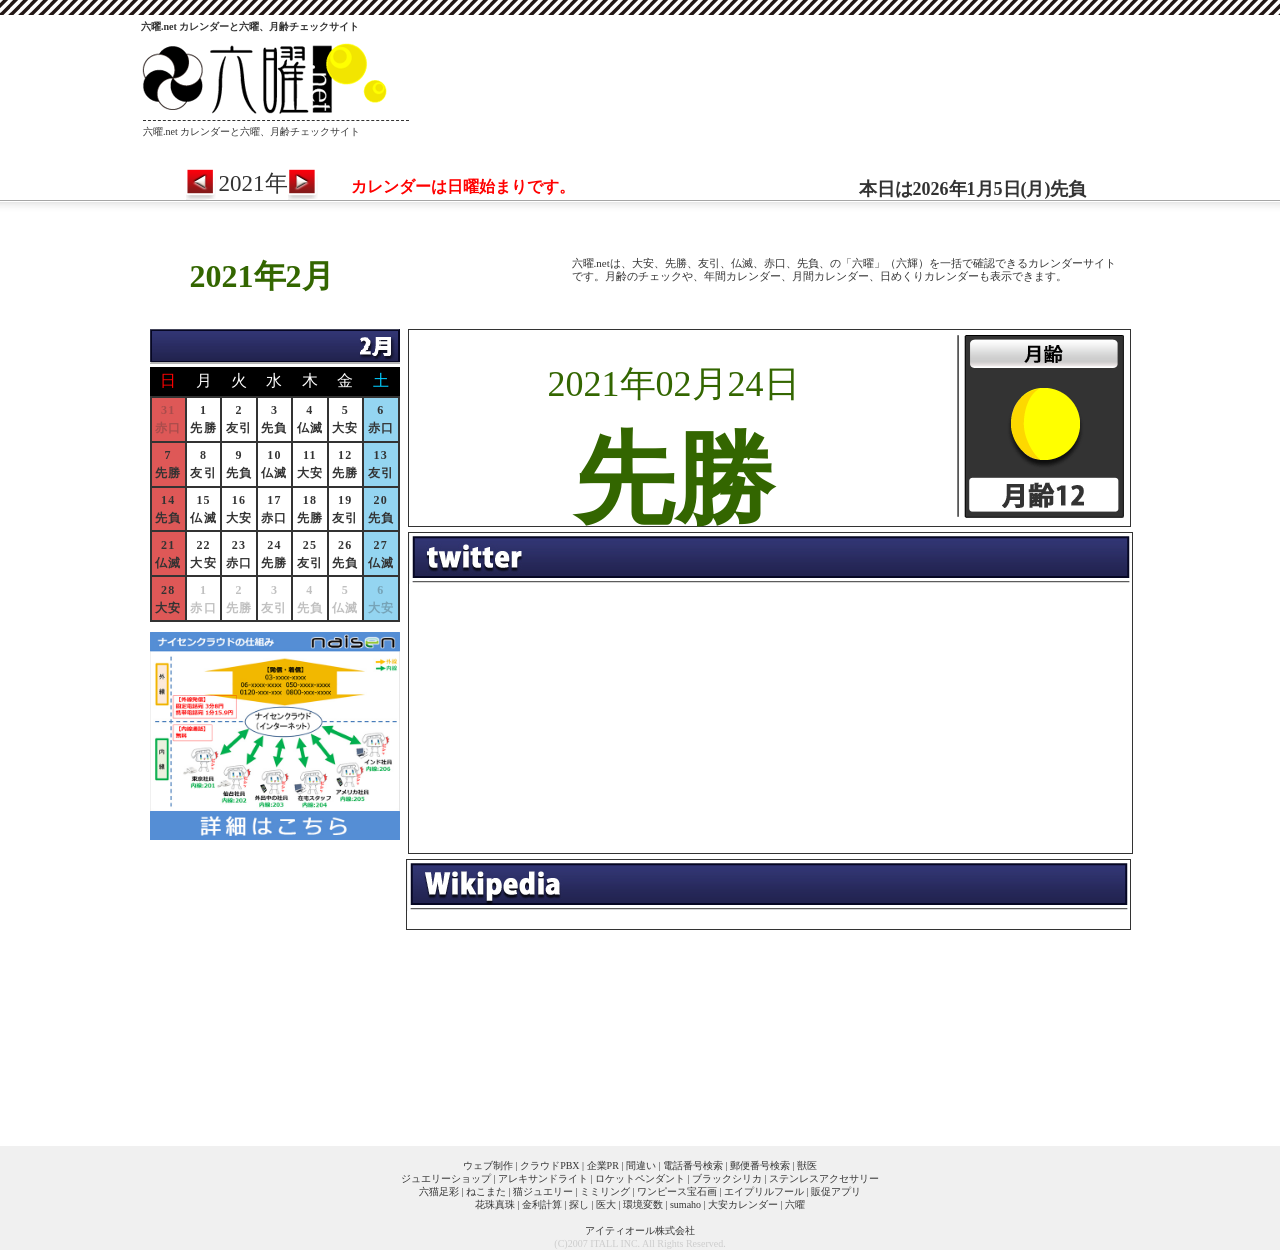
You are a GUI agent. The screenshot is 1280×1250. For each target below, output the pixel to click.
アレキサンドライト (543, 1178)
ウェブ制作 (488, 1165)
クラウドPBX (549, 1165)
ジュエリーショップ (446, 1178)
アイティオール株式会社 (640, 1230)
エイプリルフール (764, 1191)
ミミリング (605, 1191)
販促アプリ (836, 1191)
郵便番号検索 (760, 1165)
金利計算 (542, 1204)
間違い (641, 1165)
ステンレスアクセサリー (824, 1178)
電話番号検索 (693, 1165)
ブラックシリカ (727, 1178)
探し (579, 1204)
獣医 (807, 1165)
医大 (606, 1204)
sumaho (685, 1204)
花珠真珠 (495, 1204)
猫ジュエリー (543, 1191)
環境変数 (643, 1204)
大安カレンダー (743, 1204)
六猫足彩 (439, 1191)
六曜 (795, 1204)
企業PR (603, 1165)
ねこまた (486, 1191)
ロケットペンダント (640, 1178)
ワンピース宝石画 (677, 1191)
